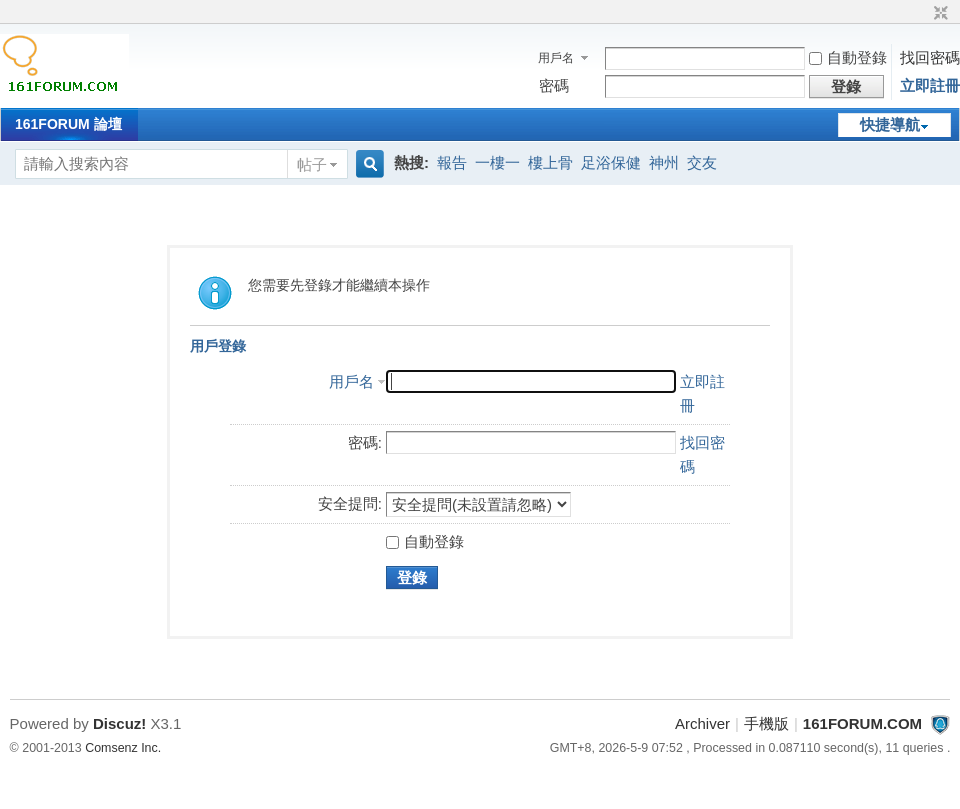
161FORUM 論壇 (68, 124)
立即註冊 (930, 85)
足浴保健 (611, 162)
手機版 (766, 723)
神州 (664, 162)
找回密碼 (930, 57)
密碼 (554, 85)
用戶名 (556, 58)
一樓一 (497, 162)
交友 (702, 162)
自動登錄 (848, 57)
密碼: (365, 442)
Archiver (702, 723)
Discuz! (119, 723)
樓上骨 (550, 162)
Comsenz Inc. (123, 748)
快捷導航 (890, 124)
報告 (452, 162)
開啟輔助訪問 (922, 14)
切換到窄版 (938, 14)
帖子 (312, 164)
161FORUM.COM (862, 723)
